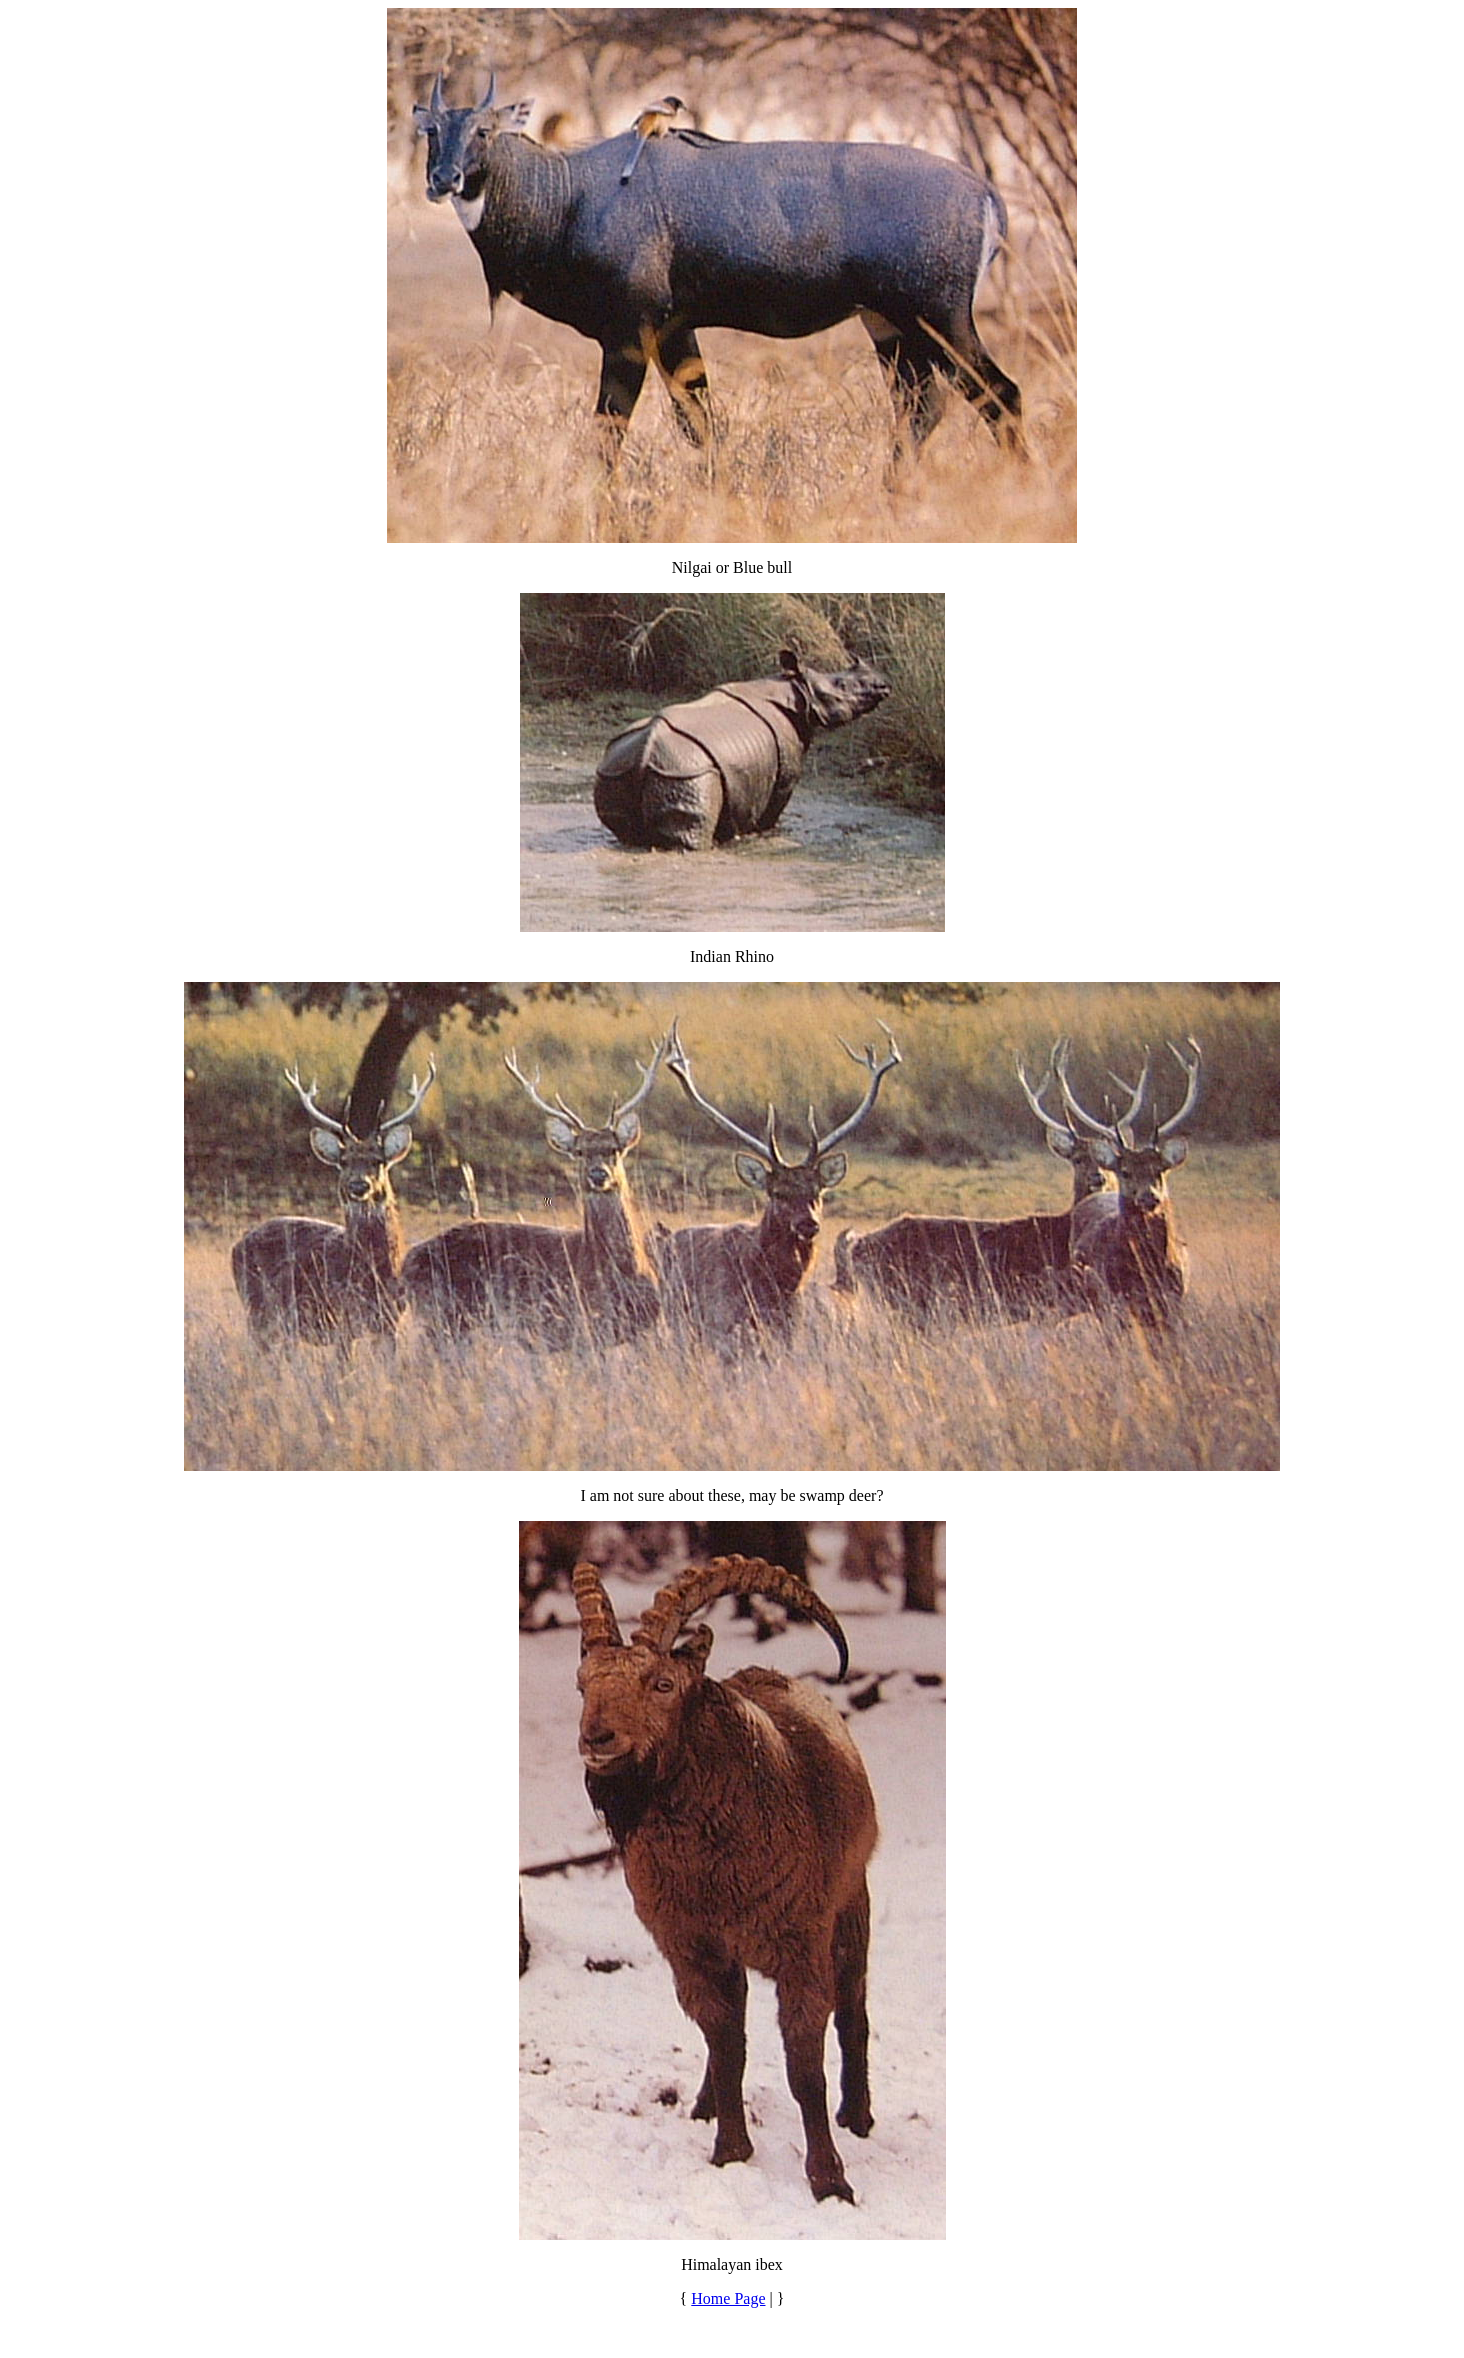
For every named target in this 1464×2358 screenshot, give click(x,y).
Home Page (728, 2298)
